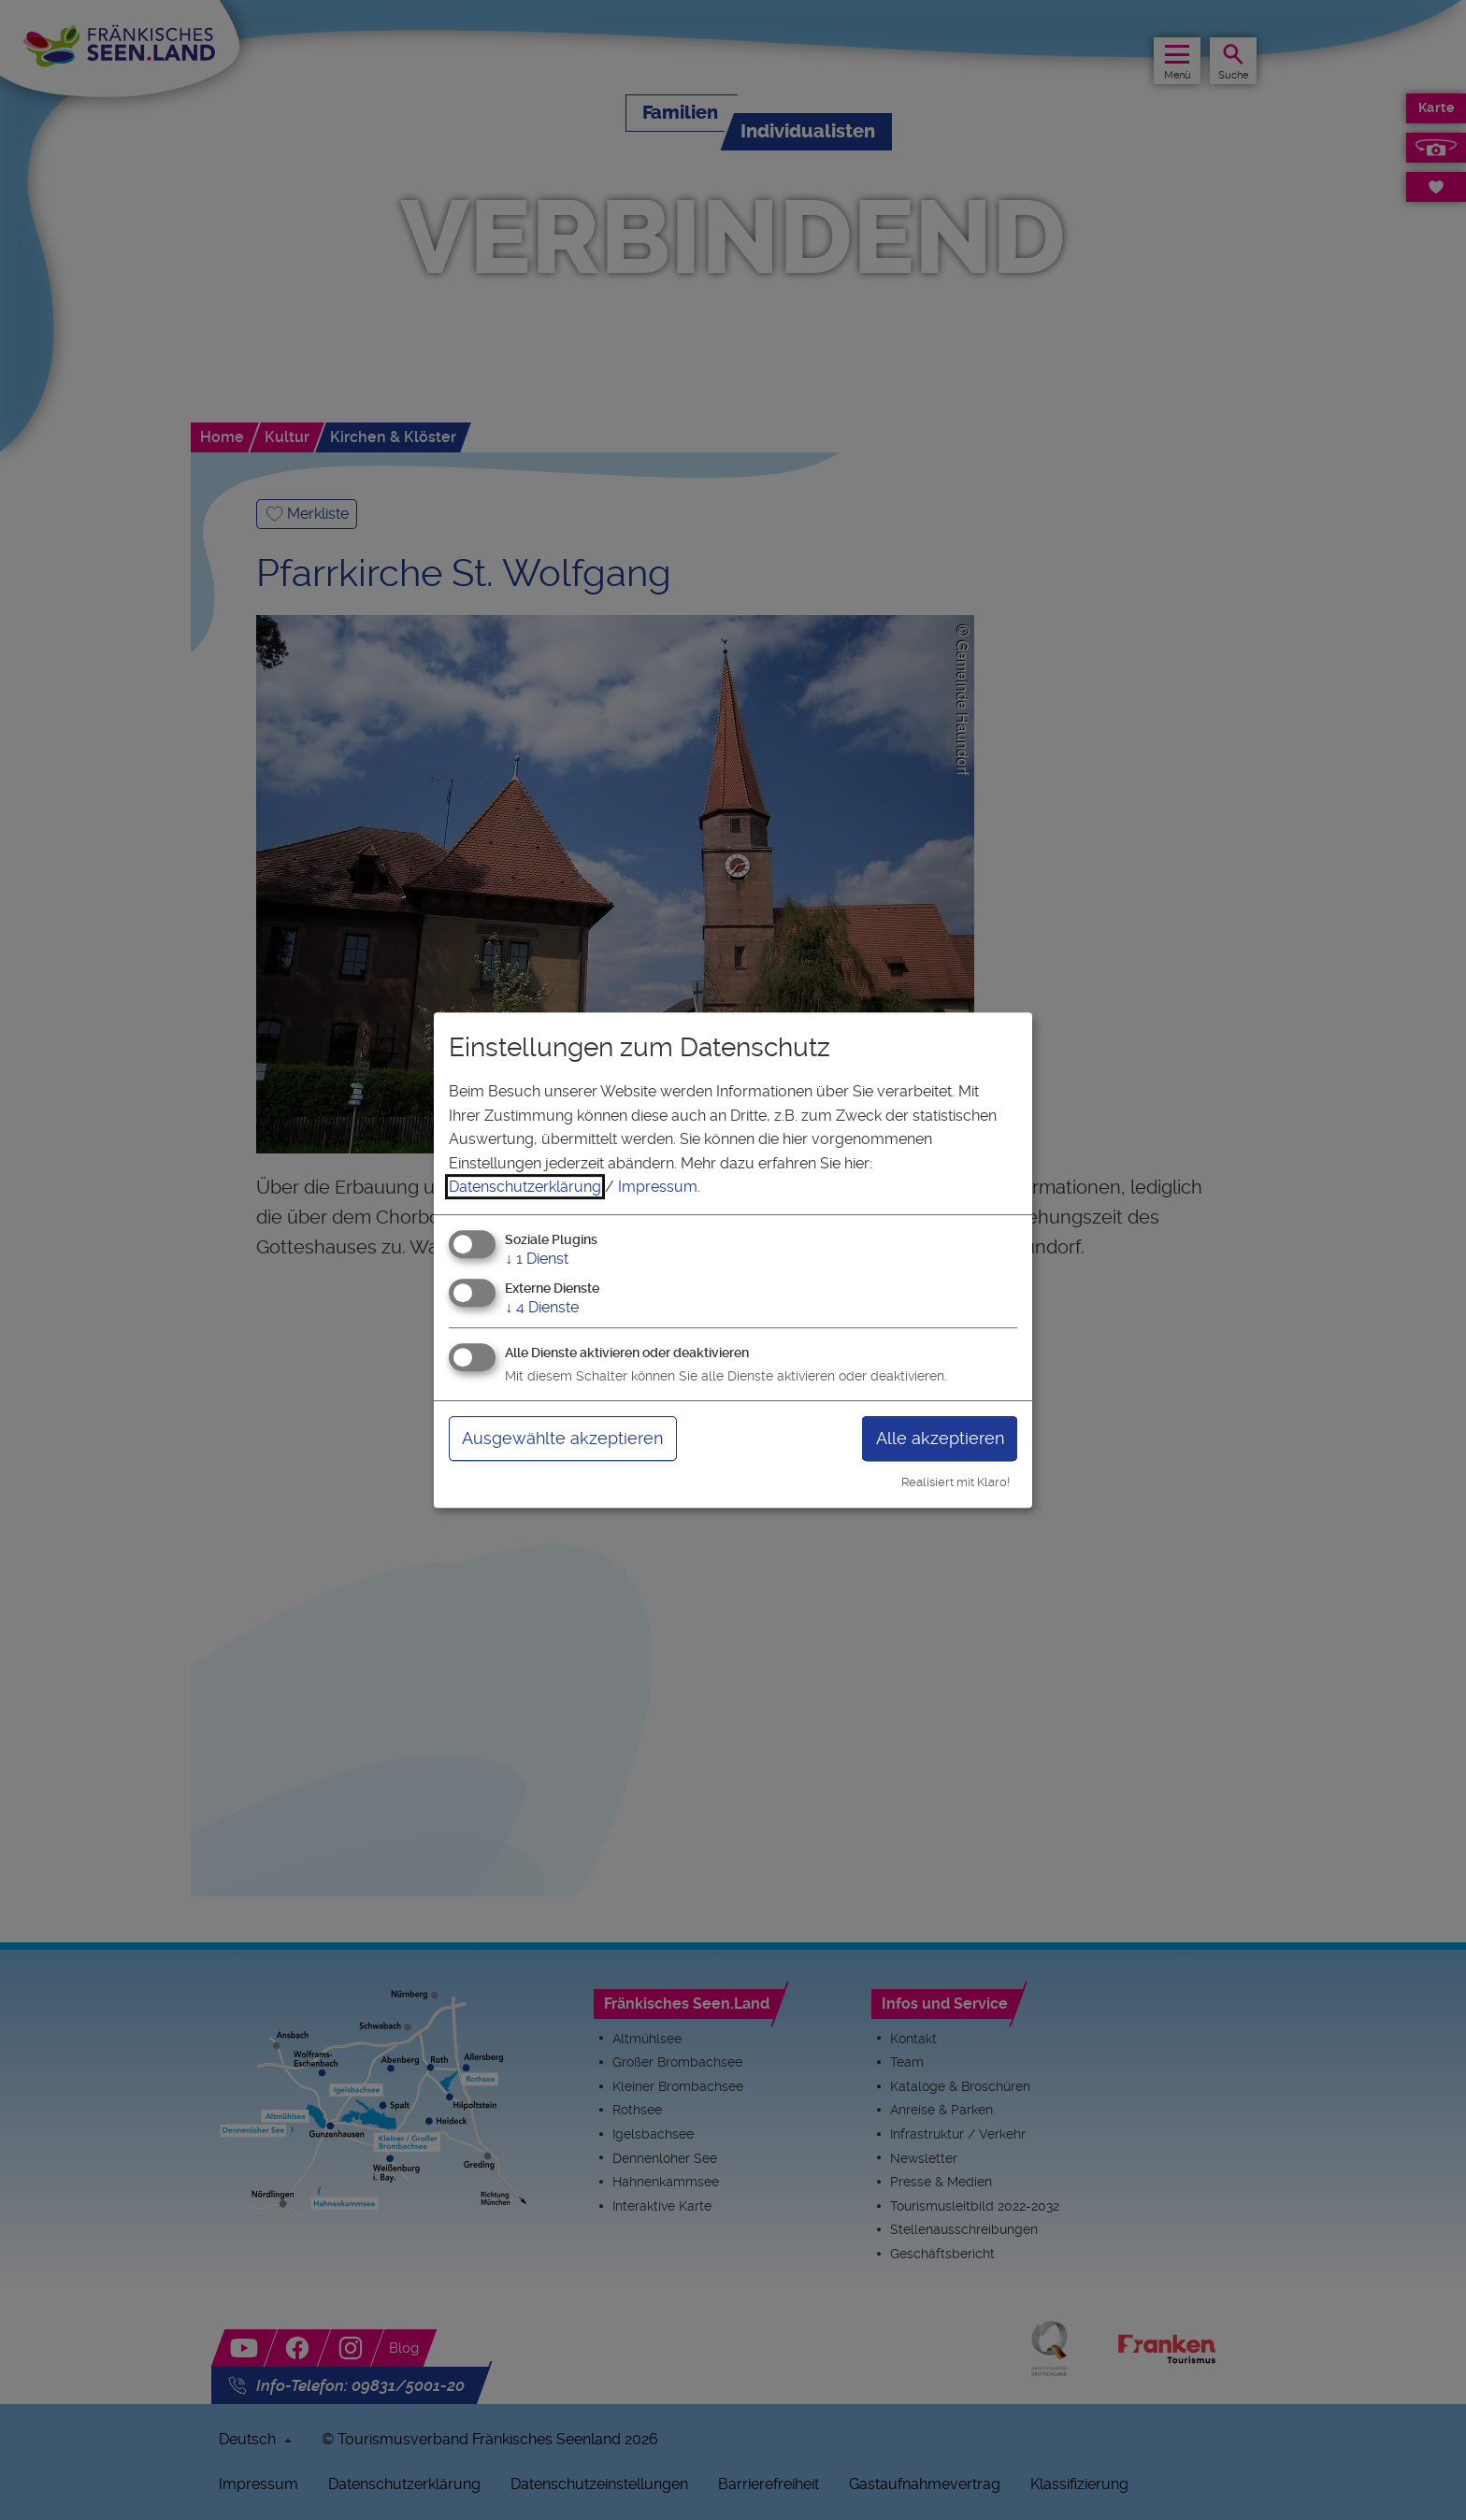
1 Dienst (536, 1258)
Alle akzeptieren (940, 1438)
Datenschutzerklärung (525, 1187)
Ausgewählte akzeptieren (562, 1438)
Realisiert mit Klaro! (955, 1482)
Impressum (657, 1187)
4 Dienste (542, 1307)
